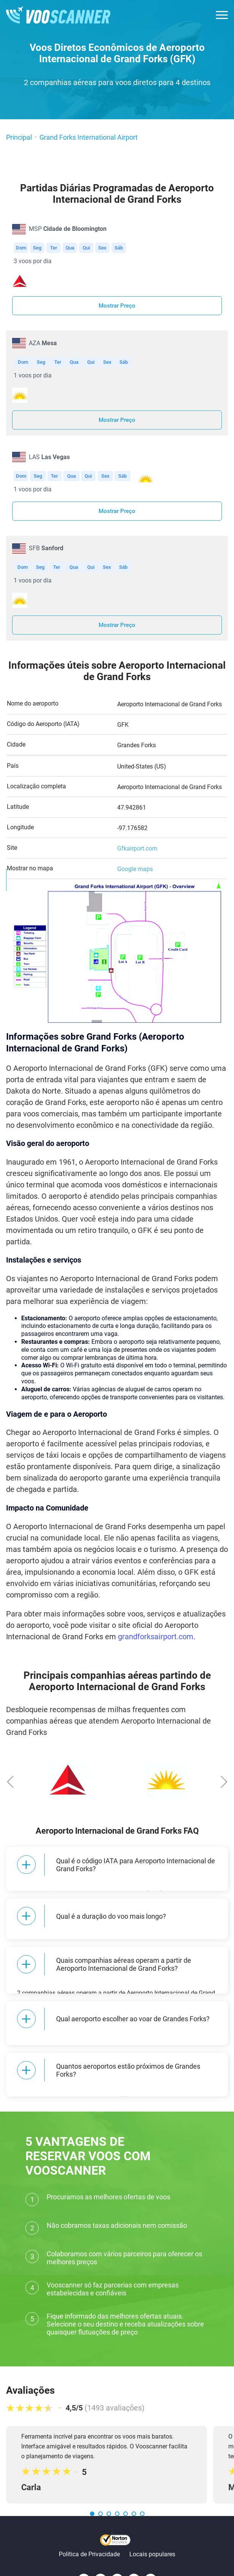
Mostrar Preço (117, 305)
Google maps (135, 869)
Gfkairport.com (137, 848)
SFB (46, 548)
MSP (68, 228)
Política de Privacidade (89, 2523)
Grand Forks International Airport (88, 137)
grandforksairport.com (155, 1636)
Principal (19, 137)
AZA (43, 343)
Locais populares (152, 2523)
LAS (49, 457)
